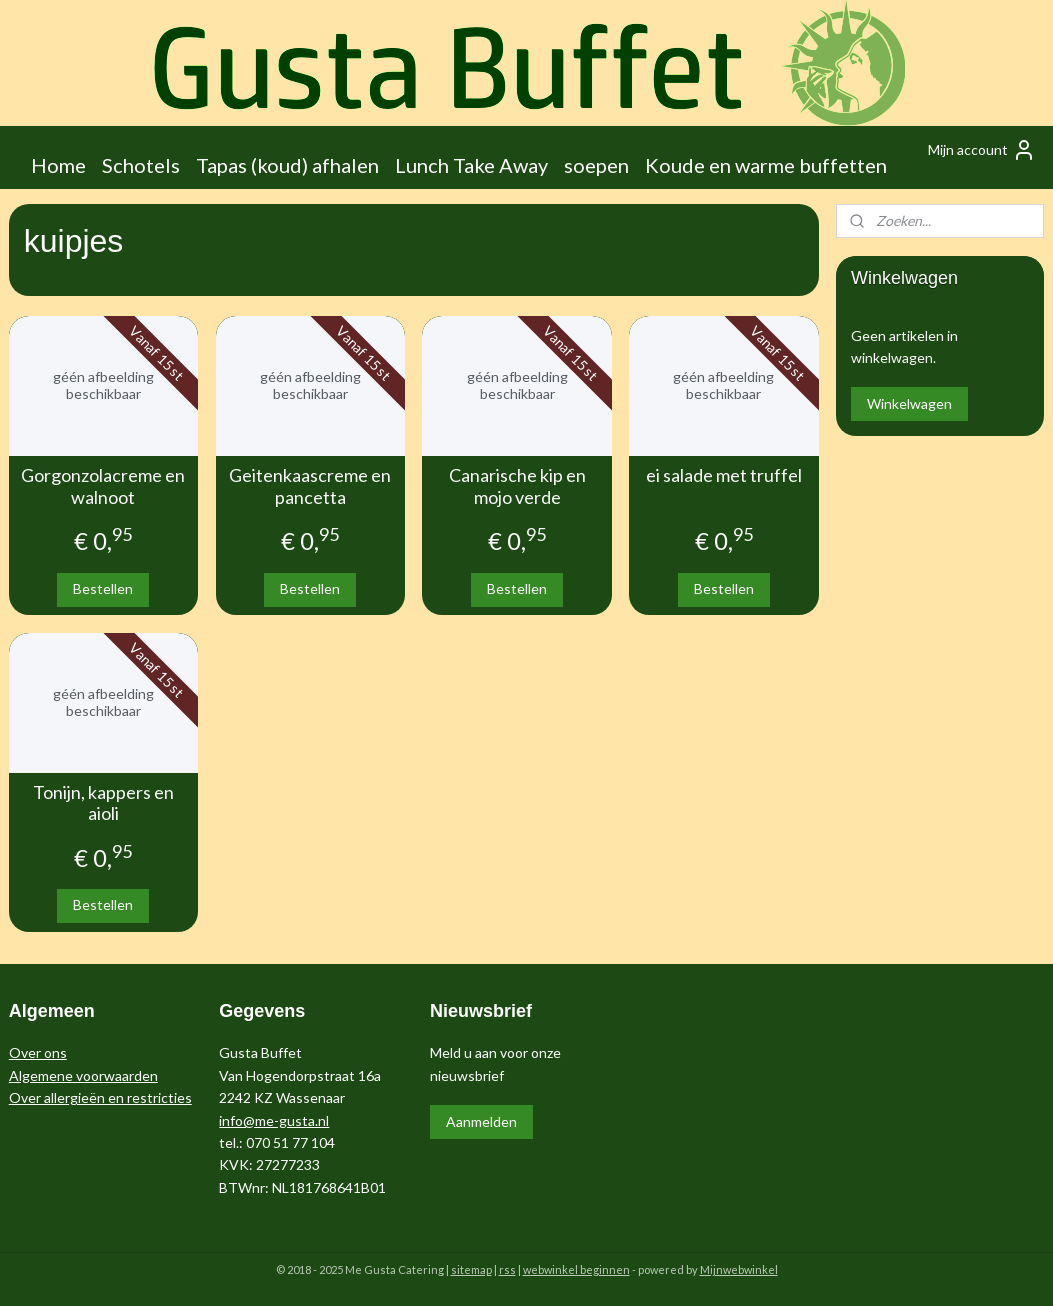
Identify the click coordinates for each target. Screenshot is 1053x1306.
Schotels (141, 165)
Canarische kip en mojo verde (517, 486)
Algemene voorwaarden (83, 1075)
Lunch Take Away (471, 165)
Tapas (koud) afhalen (287, 165)
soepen (596, 165)
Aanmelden (481, 1121)
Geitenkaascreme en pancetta (310, 486)
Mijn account (982, 150)
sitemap (471, 1269)
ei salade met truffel (724, 475)
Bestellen (103, 588)
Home (58, 165)
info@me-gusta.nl (274, 1120)
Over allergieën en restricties (100, 1097)
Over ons (38, 1052)
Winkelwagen (909, 403)
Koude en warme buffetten (766, 165)
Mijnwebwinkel (739, 1269)
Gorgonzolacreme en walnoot (103, 486)
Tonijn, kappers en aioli (103, 803)
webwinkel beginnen (576, 1269)
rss (507, 1269)
